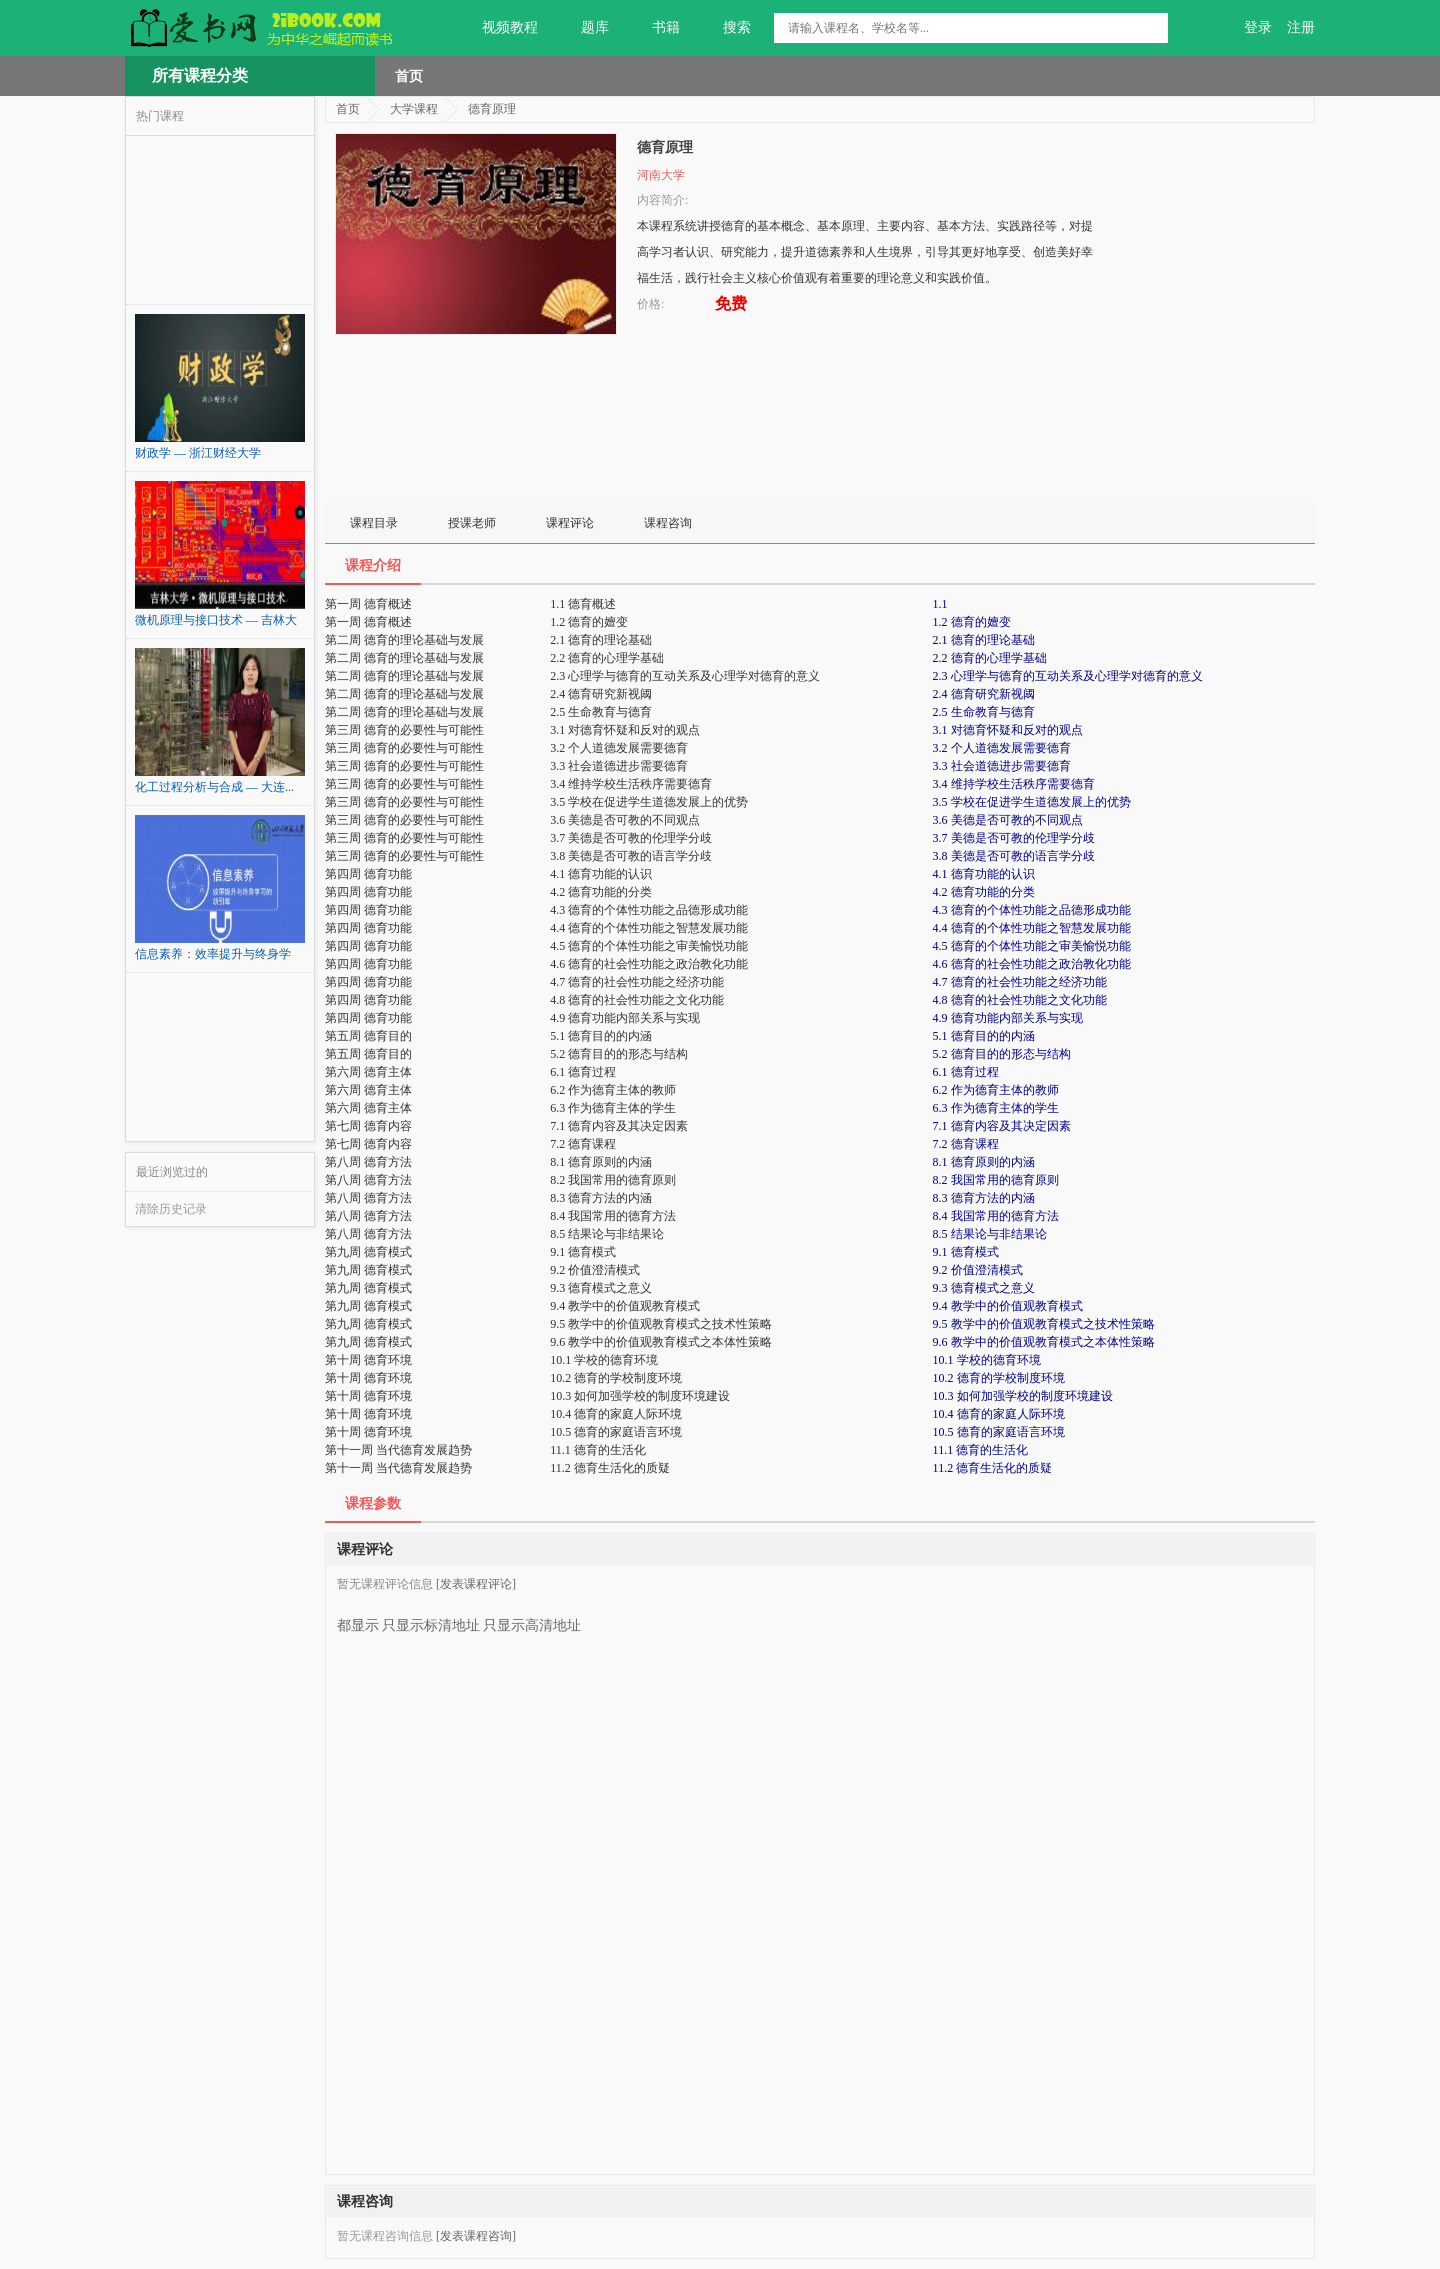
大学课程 (414, 109)
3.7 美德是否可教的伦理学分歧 (1014, 838)
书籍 (654, 28)
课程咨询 (668, 523)
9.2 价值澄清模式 (978, 1270)
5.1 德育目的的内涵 (984, 1036)
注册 (1301, 27)
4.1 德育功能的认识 (984, 874)
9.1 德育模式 (966, 1252)
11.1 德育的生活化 (981, 1450)
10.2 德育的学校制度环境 (999, 1378)
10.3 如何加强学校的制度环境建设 (1023, 1396)
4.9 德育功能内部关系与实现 (1008, 1018)
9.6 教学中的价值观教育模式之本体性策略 (1044, 1342)
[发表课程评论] (476, 1584)
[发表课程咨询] (476, 2236)
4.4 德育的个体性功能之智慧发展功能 (1032, 928)
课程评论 (570, 523)
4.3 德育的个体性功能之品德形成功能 (1032, 910)
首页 (409, 76)
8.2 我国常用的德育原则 (996, 1180)
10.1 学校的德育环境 (987, 1360)
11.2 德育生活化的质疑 (993, 1468)
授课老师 (472, 523)
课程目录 (374, 523)
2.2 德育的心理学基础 (990, 658)
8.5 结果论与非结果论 (990, 1234)
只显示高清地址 (532, 1618)
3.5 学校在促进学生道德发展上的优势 (1032, 802)
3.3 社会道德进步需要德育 (1002, 766)
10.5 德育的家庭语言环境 (999, 1432)
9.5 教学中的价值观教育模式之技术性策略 (1044, 1324)
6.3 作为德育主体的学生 (996, 1108)
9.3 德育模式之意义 (984, 1288)
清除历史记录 (171, 1209)
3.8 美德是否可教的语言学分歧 (1014, 856)
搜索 (725, 28)
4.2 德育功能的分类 (984, 892)
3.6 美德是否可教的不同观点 (1008, 820)
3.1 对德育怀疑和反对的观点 (1008, 730)
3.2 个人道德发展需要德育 (1002, 748)
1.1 (940, 604)
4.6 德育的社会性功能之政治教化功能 (1032, 964)
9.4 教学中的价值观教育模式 (1008, 1306)
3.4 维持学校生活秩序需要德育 (1014, 784)
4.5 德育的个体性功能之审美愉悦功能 (1032, 946)
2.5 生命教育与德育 (984, 712)
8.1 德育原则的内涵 (984, 1162)
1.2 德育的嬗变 (972, 622)
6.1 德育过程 (966, 1072)
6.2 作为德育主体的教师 (996, 1090)
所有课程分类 (200, 75)
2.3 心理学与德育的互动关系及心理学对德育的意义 (1068, 676)
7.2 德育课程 (966, 1144)
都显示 (358, 1618)
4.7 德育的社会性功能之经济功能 (1020, 982)
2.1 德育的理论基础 (984, 640)
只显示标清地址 (431, 1618)
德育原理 (492, 109)
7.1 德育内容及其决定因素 (1002, 1126)
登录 (1258, 27)
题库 (583, 28)
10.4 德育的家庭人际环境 (999, 1414)
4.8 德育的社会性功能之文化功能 (1020, 1000)
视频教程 (498, 28)
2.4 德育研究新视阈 (984, 694)
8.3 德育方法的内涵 (984, 1198)
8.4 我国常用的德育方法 (996, 1216)
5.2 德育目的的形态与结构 (1002, 1054)
